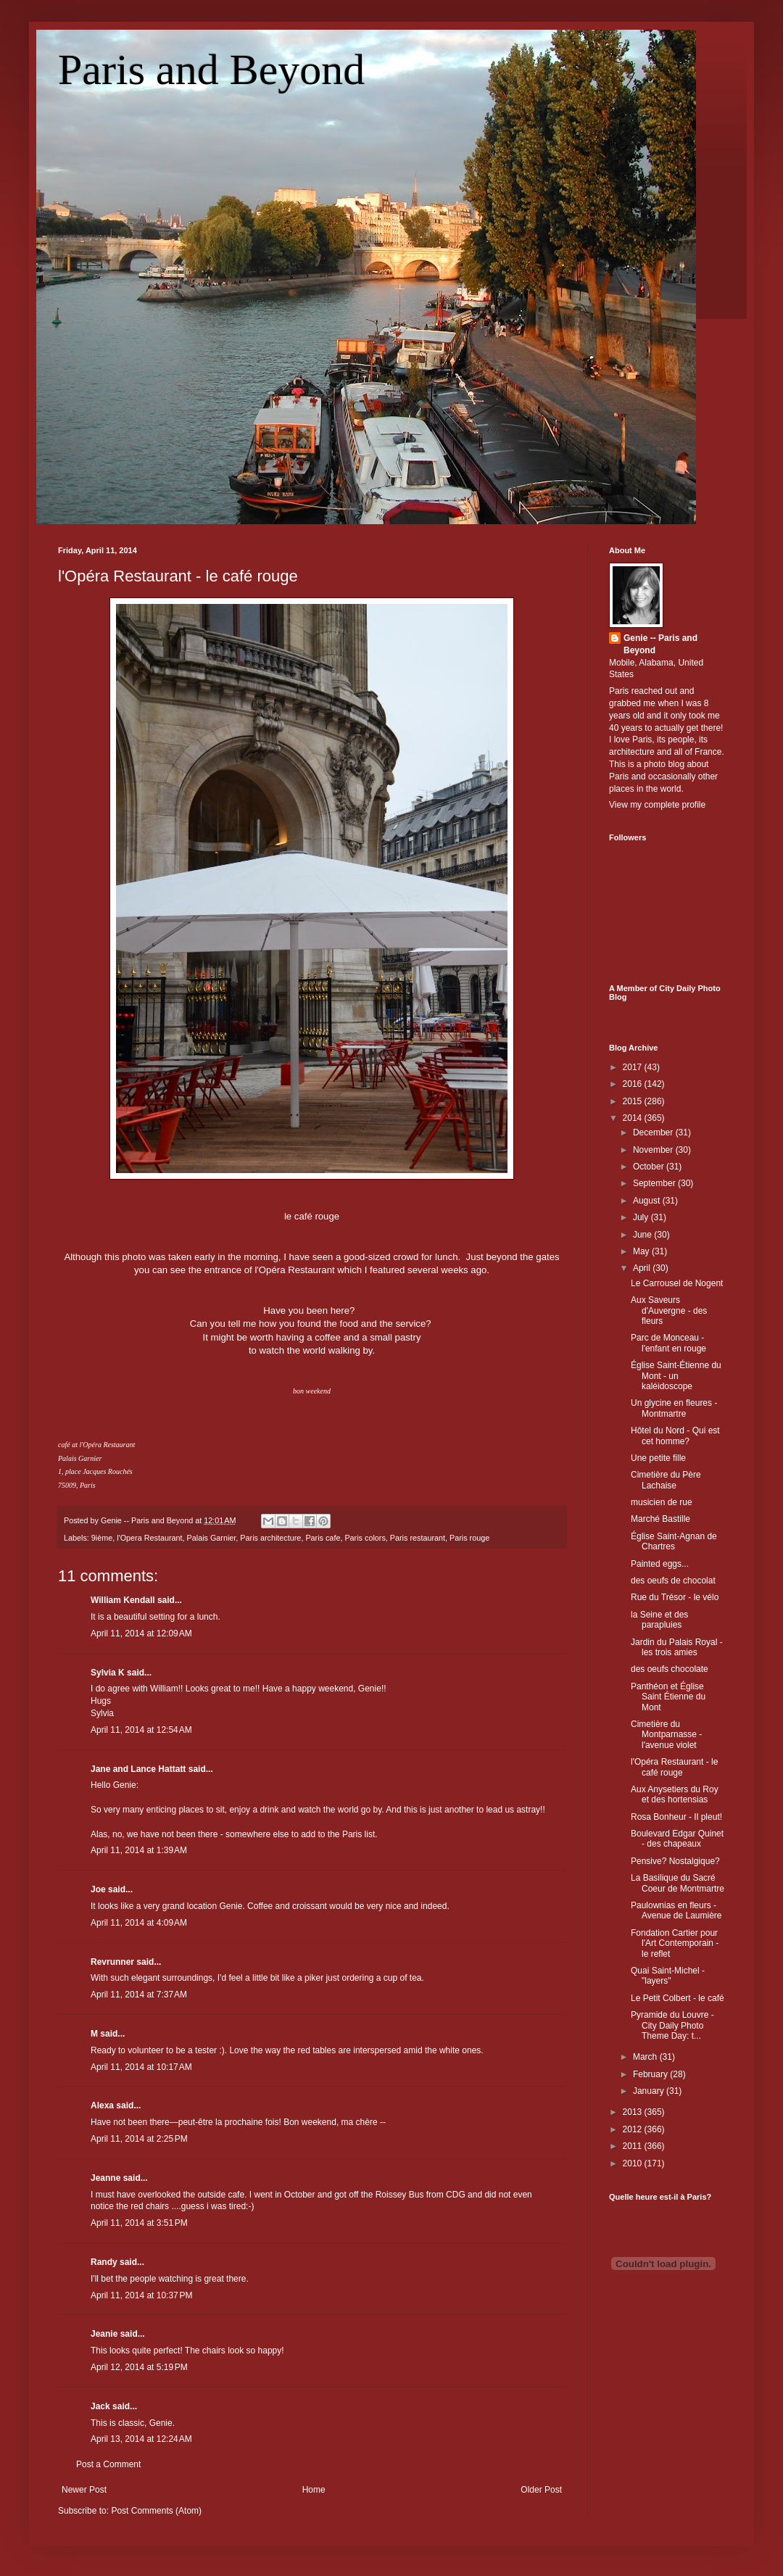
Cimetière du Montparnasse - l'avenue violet (666, 1734)
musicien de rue (661, 1502)
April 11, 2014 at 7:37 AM (139, 1994)
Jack (100, 2406)
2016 (634, 1084)
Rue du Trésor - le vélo (674, 1597)
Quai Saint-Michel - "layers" (668, 1976)
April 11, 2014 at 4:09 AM (139, 1923)
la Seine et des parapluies (659, 1620)
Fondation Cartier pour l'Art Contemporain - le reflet (674, 1943)
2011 (634, 2146)
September (655, 1183)
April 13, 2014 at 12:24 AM (141, 2439)
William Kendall (123, 1600)
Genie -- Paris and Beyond (660, 644)
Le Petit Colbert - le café (677, 1998)
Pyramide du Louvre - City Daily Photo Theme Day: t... (672, 2025)
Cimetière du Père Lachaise (666, 1480)
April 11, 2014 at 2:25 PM (139, 2139)
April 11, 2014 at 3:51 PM (139, 2223)
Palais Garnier (211, 1537)
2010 (634, 2163)
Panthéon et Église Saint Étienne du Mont (668, 1696)
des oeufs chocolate (669, 1669)
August (648, 1201)
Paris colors (364, 1537)
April (642, 1268)
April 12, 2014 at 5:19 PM (139, 2367)
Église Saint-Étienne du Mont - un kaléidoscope (676, 1375)
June (643, 1235)
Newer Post (84, 2490)
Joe (98, 1889)
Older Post (541, 2490)
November (654, 1150)
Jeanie (104, 2334)
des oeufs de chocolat (673, 1580)
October (649, 1166)
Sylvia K (108, 1673)
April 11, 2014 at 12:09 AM (141, 1633)
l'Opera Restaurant (149, 1537)
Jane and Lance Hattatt (138, 1769)
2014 (634, 1118)
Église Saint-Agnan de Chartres (674, 1541)
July (642, 1217)
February (651, 2074)
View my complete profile (657, 805)
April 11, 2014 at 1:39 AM (139, 1850)
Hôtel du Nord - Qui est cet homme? (675, 1435)
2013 (634, 2112)
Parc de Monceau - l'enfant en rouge (668, 1343)
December (654, 1132)
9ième (101, 1537)
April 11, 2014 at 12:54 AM (141, 1730)
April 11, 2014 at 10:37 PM (141, 2295)
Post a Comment (108, 2464)
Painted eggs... (660, 1564)
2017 (634, 1067)
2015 (634, 1101)
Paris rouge (469, 1537)
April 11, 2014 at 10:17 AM (141, 2067)
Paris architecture (270, 1537)
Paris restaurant (417, 1537)
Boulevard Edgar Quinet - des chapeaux (677, 1839)
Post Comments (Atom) (156, 2511)
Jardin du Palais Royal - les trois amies (677, 1647)
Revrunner (112, 1962)
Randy (104, 2262)
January (649, 2091)
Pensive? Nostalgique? (675, 1861)
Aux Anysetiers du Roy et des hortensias (674, 1794)
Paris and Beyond (211, 70)
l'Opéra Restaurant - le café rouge (178, 576)
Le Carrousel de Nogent (677, 1283)
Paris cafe (322, 1537)
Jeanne (105, 2178)
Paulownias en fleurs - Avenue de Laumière (676, 1910)
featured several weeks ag (425, 1269)
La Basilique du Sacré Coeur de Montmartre (677, 1883)
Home (314, 2490)
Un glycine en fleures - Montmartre (674, 1408)
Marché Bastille (660, 1519)
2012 (634, 2129)
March (646, 2057)
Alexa (102, 2105)
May (642, 1251)
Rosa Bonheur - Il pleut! (676, 1817)
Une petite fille (658, 1458)
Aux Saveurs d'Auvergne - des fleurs (669, 1310)
